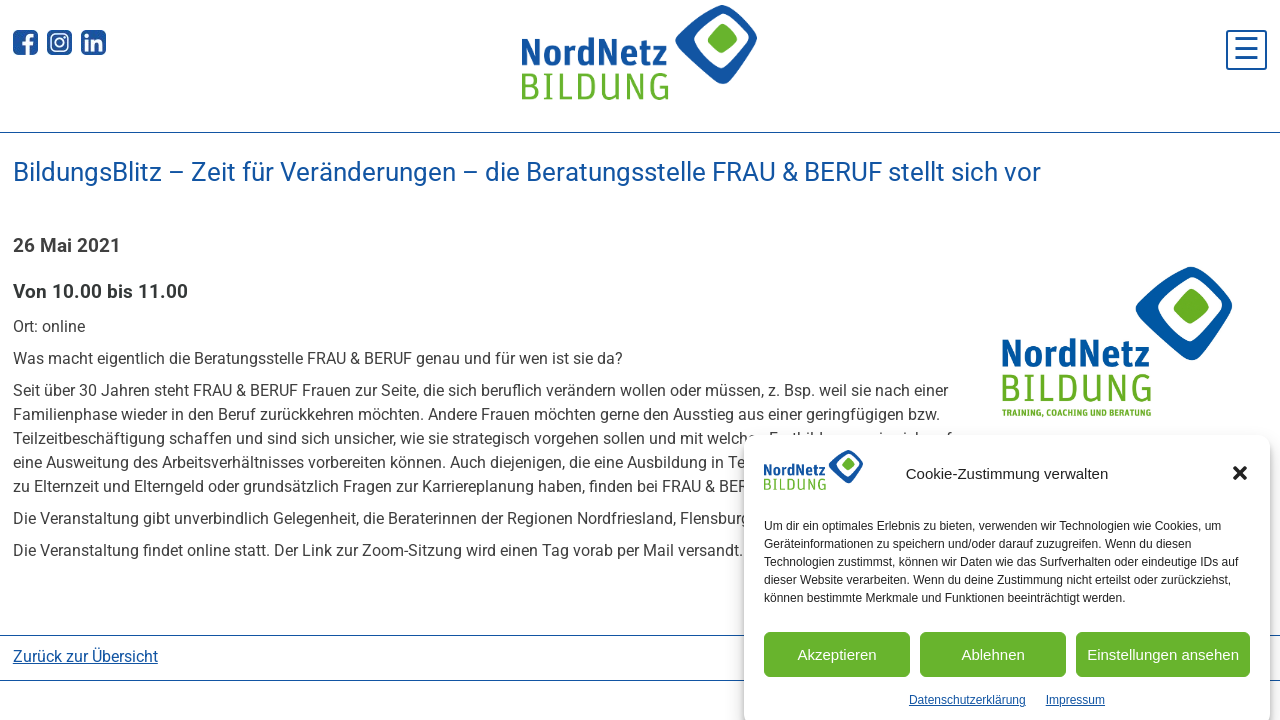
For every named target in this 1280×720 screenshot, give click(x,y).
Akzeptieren (836, 662)
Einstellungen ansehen (1163, 662)
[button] (1240, 482)
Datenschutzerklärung (967, 708)
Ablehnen (992, 662)
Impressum (1075, 708)
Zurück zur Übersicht (85, 656)
